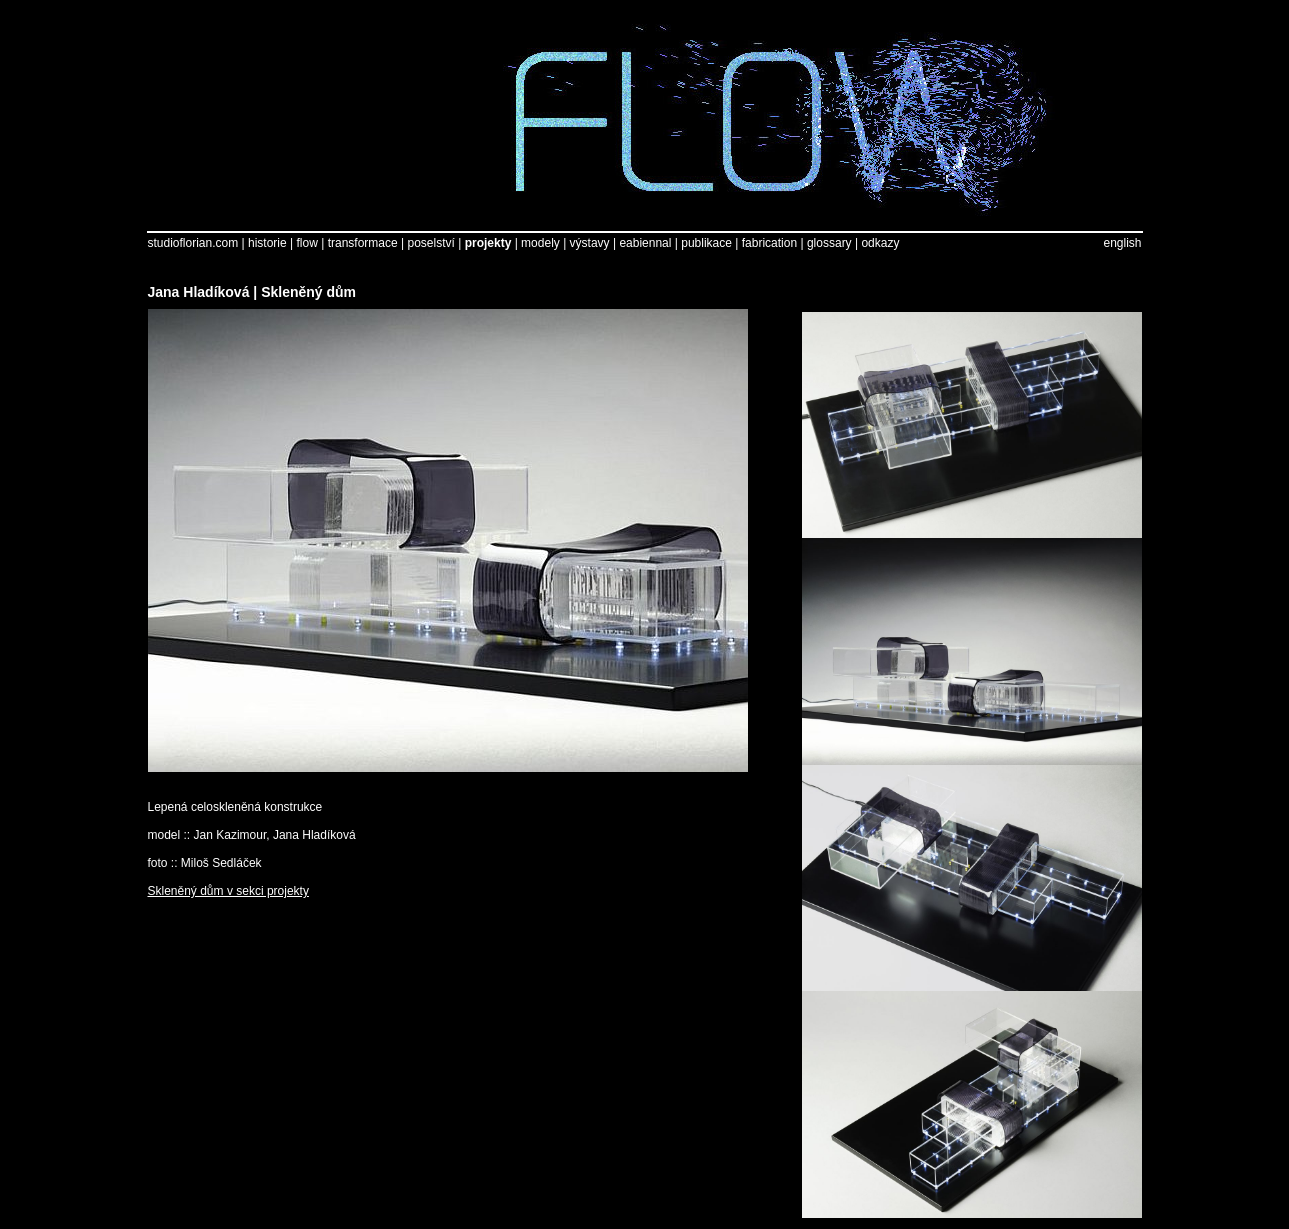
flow (307, 243)
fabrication (769, 243)
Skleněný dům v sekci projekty (228, 891)
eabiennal (645, 243)
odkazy (880, 243)
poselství (430, 243)
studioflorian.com (193, 243)
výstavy (590, 243)
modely (540, 243)
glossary (829, 243)
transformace (363, 243)
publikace (706, 243)
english (1122, 243)
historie (267, 243)
